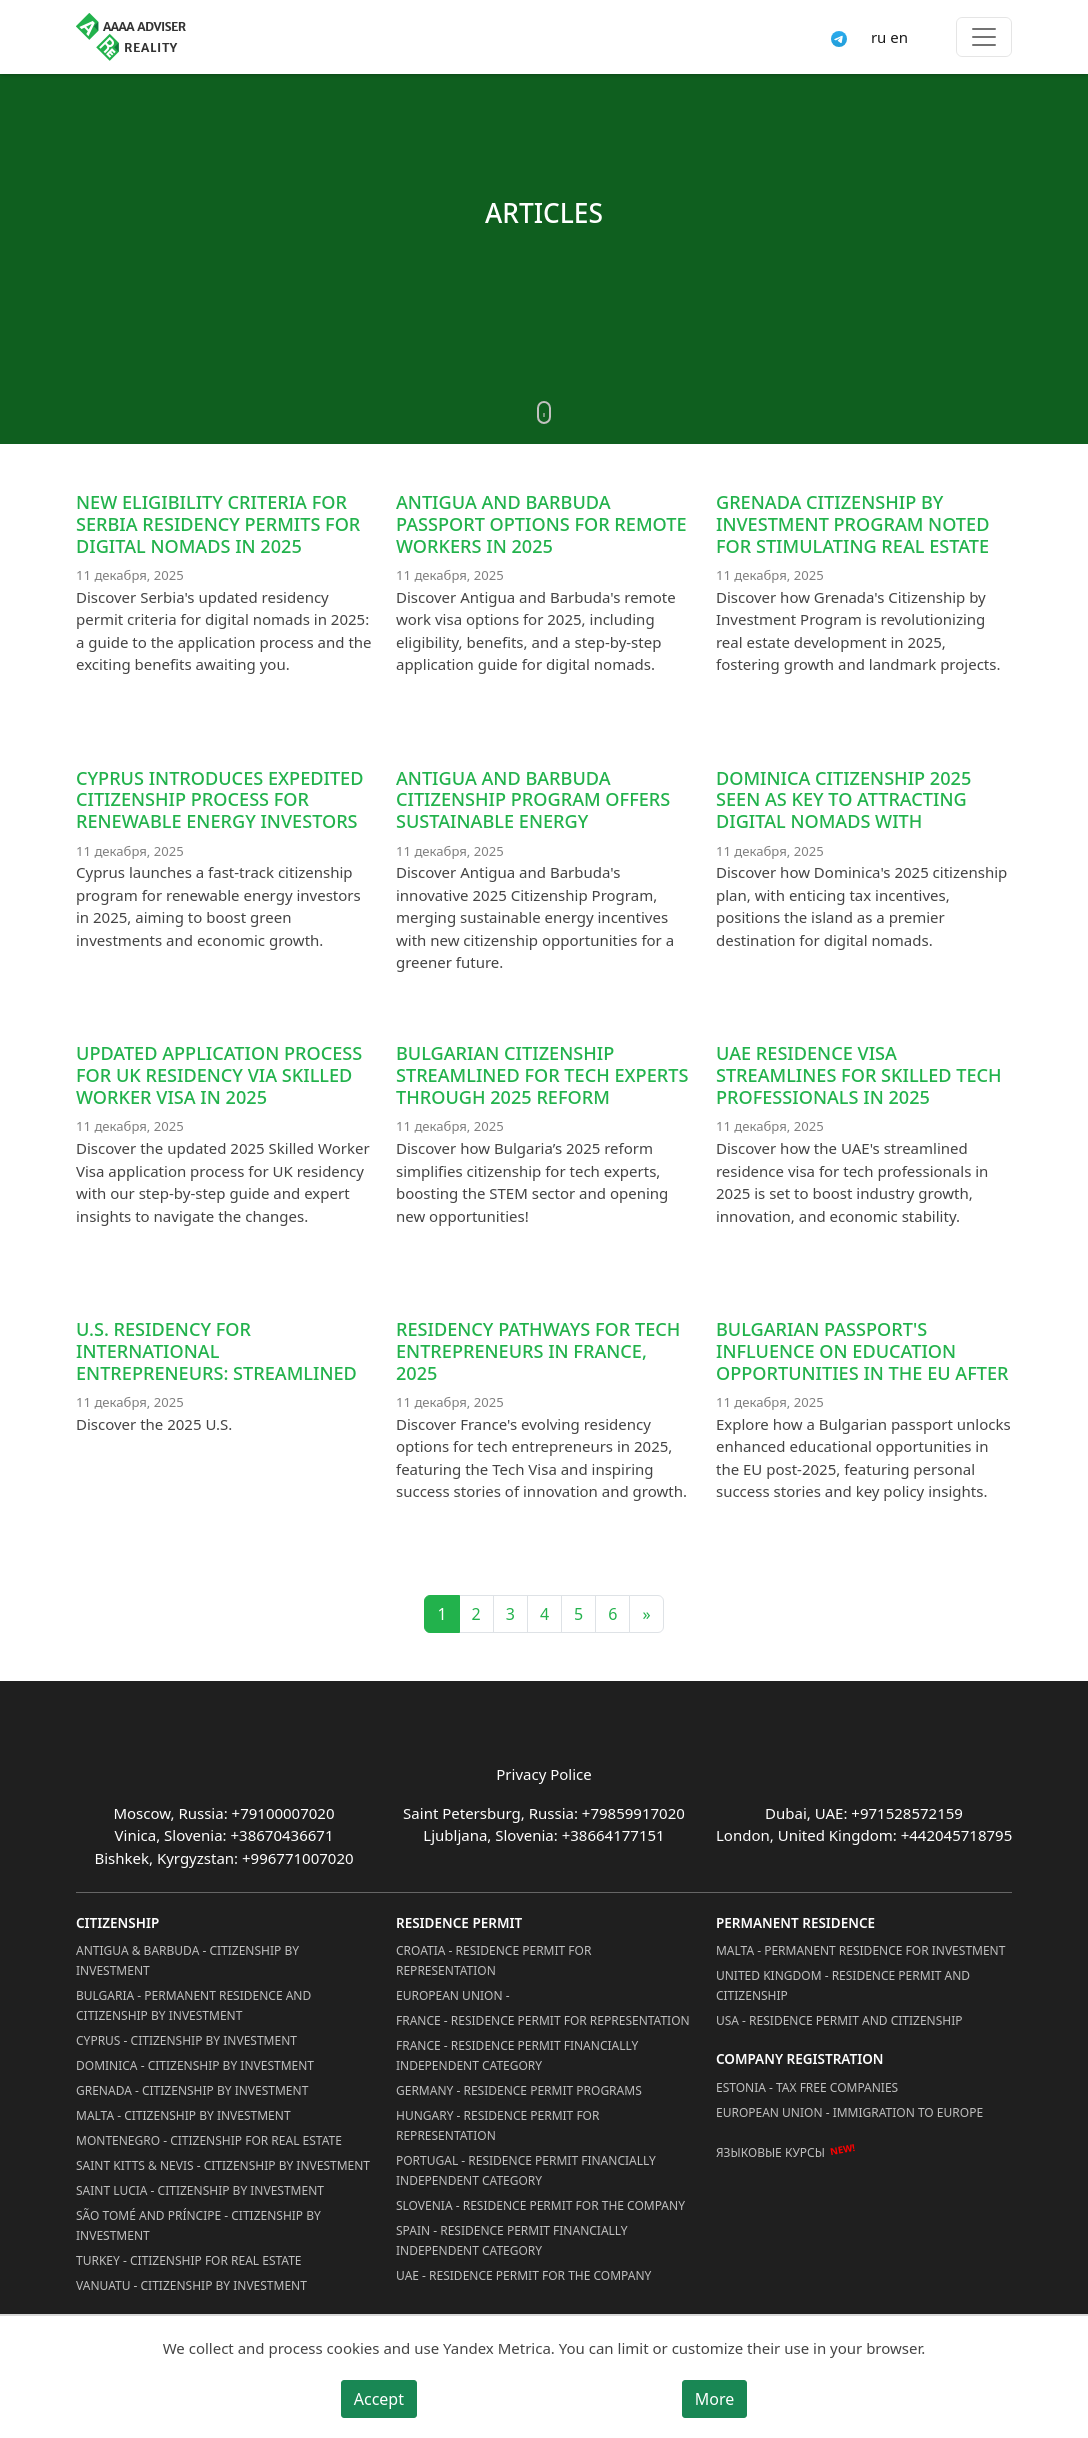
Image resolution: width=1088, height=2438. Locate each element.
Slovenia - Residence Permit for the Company (540, 2205)
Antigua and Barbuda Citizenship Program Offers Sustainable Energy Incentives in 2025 (533, 810)
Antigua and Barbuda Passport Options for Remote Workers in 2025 (541, 524)
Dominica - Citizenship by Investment (195, 2065)
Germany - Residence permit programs (519, 2090)
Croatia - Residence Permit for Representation (493, 1960)
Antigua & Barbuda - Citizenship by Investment (187, 1960)
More (715, 2399)
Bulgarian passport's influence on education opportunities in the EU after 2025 (862, 1361)
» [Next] (646, 1614)
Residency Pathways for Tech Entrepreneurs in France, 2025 (538, 1351)
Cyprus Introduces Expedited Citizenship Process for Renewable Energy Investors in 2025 (219, 810)
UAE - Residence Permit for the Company (523, 2275)
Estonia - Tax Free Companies (807, 2087)
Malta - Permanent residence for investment (860, 1950)
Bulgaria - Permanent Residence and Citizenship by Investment (193, 2005)
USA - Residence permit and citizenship (839, 2020)
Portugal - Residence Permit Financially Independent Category (526, 2170)
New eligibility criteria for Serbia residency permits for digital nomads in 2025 (218, 524)
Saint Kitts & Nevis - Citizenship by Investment (223, 2165)
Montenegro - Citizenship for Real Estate (209, 2140)
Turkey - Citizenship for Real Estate (189, 2260)
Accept (379, 2399)
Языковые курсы (770, 2152)
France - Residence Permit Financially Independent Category (517, 2055)
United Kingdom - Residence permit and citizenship (843, 1985)
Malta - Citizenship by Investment (183, 2115)
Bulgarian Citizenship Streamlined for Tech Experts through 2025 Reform (542, 1075)
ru (878, 37)
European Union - (453, 1995)
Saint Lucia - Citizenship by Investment (200, 2190)
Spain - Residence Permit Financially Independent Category (512, 2240)
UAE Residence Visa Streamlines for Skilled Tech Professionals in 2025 (859, 1075)
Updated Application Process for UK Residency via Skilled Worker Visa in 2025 (219, 1075)
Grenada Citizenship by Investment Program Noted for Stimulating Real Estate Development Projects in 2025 (861, 534)
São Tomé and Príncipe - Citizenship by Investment (198, 2225)
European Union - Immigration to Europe (849, 2112)
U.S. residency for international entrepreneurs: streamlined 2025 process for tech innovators (216, 1372)
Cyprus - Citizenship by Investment (186, 2040)
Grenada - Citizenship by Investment (192, 2090)
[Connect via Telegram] (839, 37)
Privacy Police (543, 1774)
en (899, 37)
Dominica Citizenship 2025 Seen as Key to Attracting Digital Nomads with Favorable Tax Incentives (843, 810)
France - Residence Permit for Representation (543, 2020)
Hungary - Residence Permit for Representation (497, 2125)
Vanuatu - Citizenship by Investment (191, 2285)
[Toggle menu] (984, 37)
